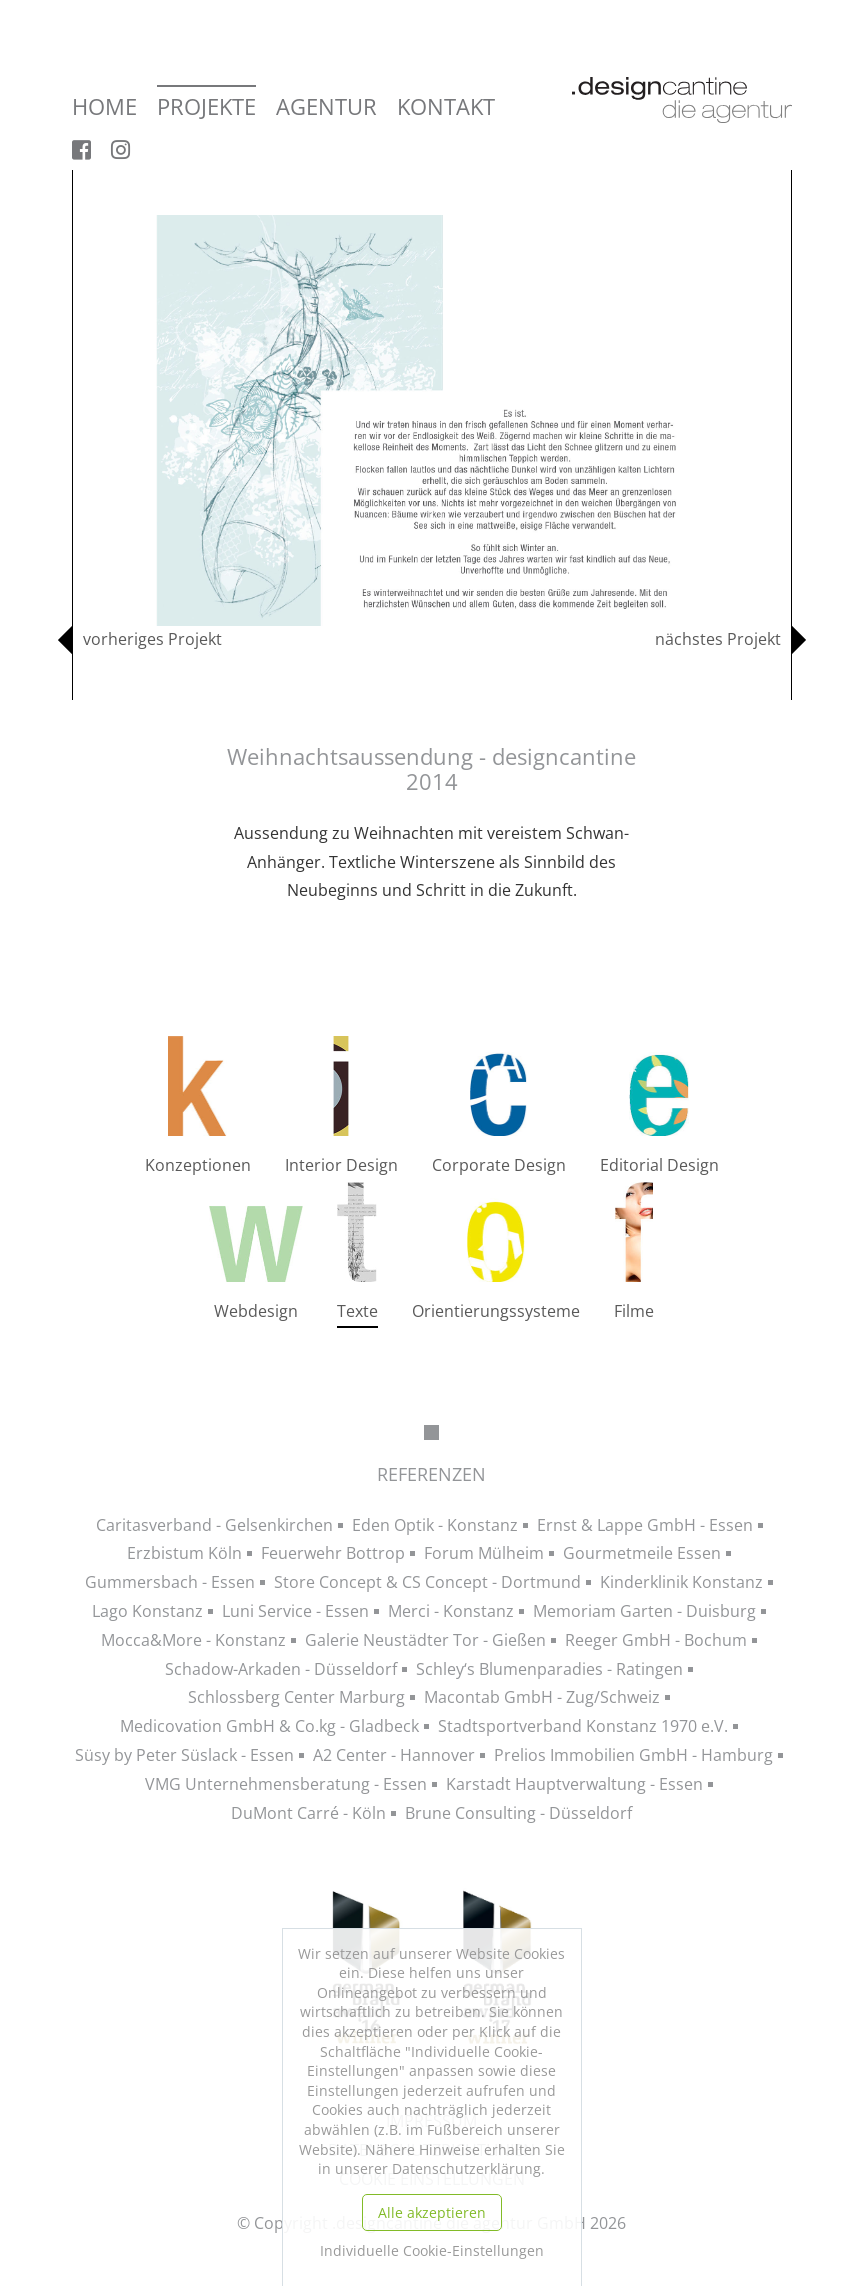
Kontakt (446, 107)
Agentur (326, 107)
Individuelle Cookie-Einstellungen (432, 2250)
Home (104, 107)
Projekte (206, 107)
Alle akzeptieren (432, 2212)
